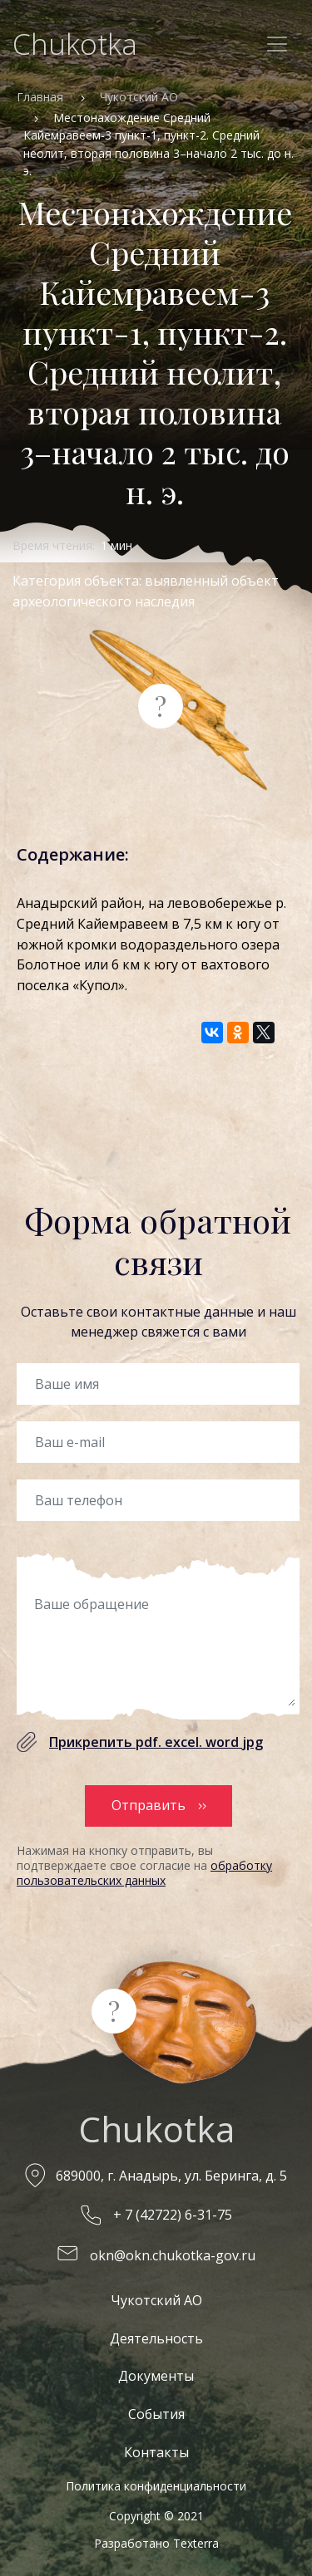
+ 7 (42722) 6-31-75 (172, 2215)
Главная (40, 97)
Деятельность (156, 2338)
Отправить (148, 1805)
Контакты (156, 2452)
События (156, 2414)
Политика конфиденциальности (156, 2486)
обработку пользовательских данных (144, 1872)
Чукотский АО (139, 97)
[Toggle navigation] (277, 44)
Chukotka (74, 43)
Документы (156, 2376)
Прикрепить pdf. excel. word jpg (156, 1742)
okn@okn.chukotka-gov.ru (172, 2255)
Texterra (196, 2543)
